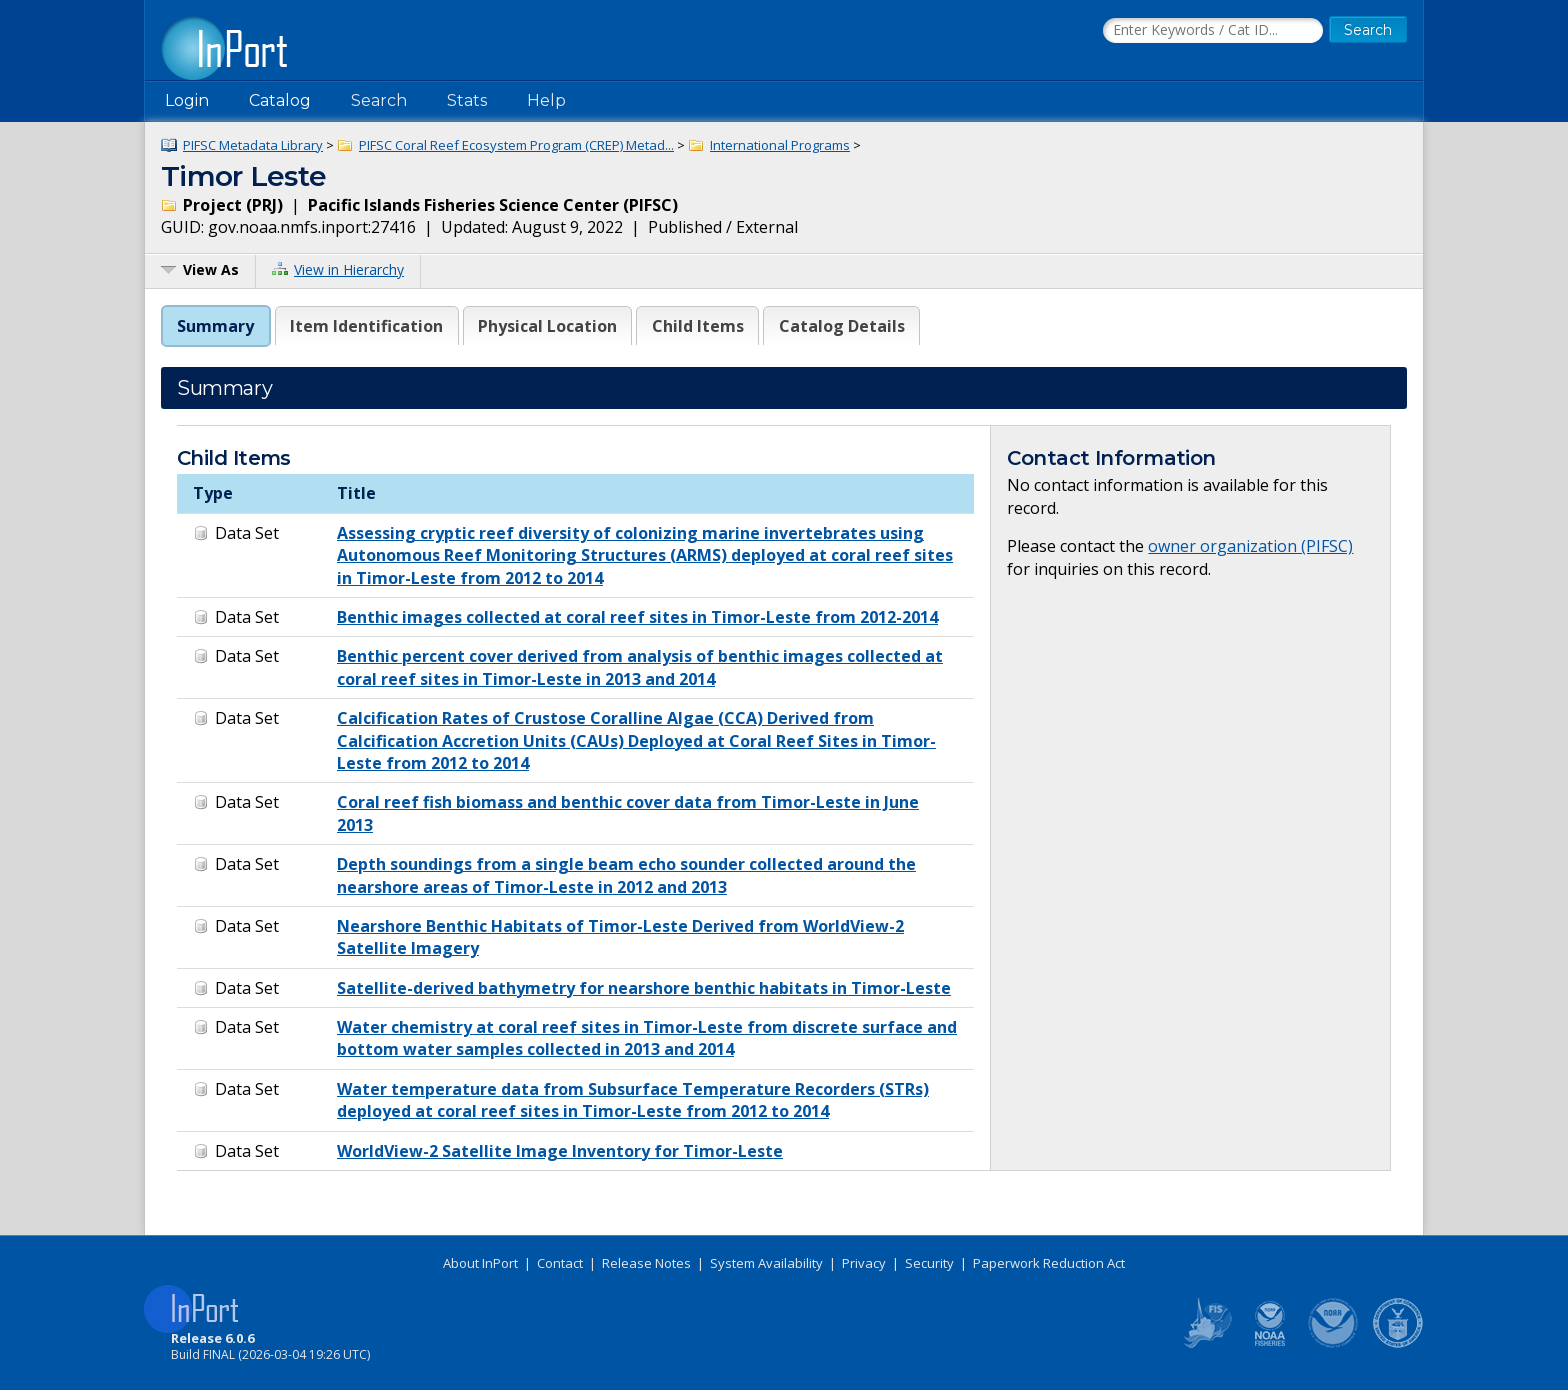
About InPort (480, 1263)
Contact (560, 1263)
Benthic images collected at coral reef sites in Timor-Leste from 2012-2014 (637, 617)
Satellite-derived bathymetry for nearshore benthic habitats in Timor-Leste (644, 988)
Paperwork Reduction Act (1049, 1263)
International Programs (780, 145)
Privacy (864, 1263)
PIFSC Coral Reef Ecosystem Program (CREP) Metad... (516, 145)
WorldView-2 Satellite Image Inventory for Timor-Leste (560, 1151)
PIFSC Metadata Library (253, 145)
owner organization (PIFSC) (1250, 546)
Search (379, 100)
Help (546, 100)
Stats (467, 100)
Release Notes (646, 1263)
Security (929, 1263)
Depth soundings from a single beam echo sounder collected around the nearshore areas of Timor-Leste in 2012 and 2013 (626, 875)
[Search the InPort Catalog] (1213, 31)
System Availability (766, 1263)
